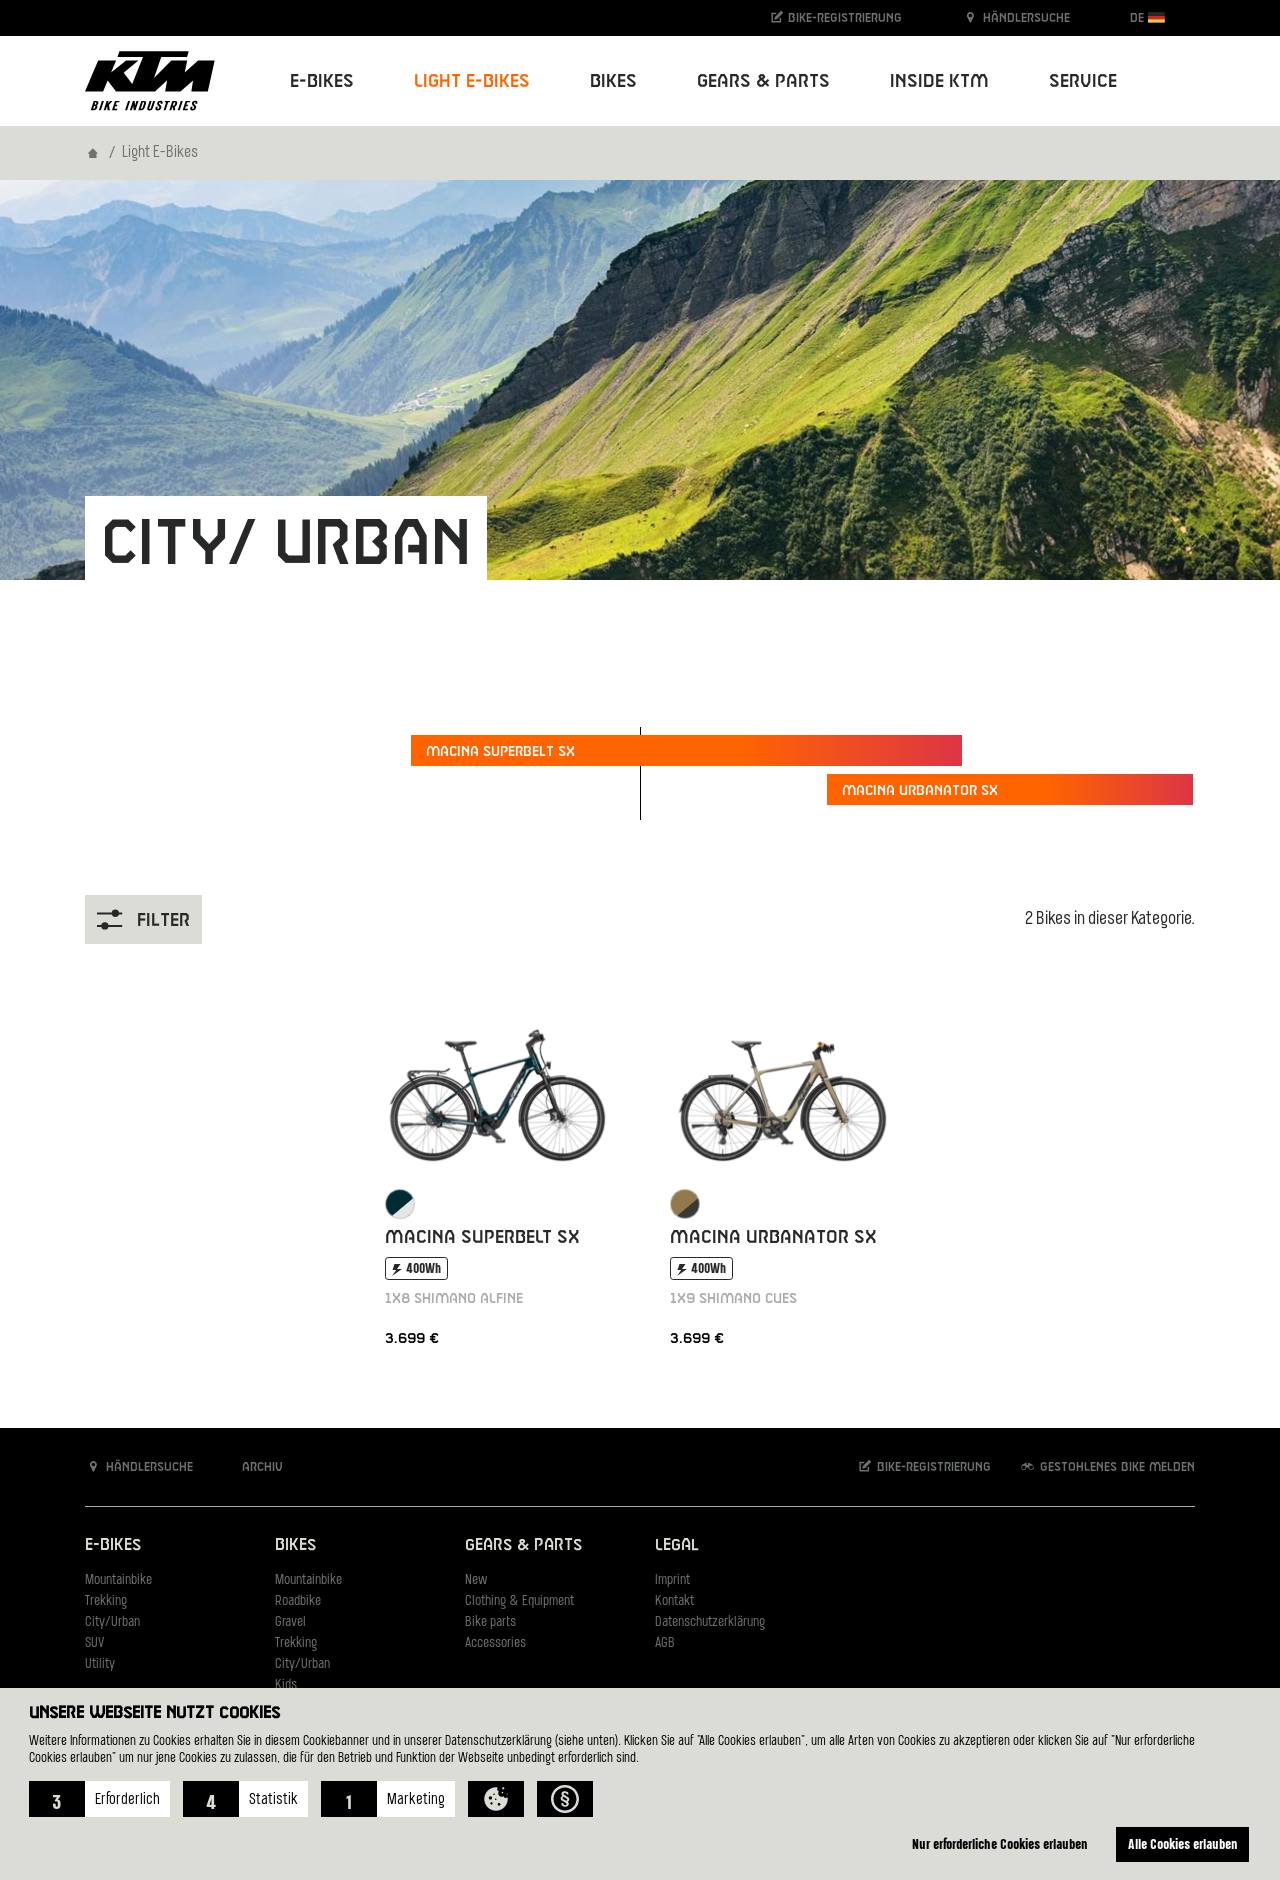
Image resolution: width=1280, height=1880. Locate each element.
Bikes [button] (613, 81)
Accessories (495, 1643)
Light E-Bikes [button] (472, 81)
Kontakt (674, 1601)
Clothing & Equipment (519, 1601)
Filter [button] (143, 919)
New (476, 1580)
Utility (100, 1664)
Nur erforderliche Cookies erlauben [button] (1000, 1843)
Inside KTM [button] (939, 81)
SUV (94, 1643)
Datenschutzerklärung (710, 1622)
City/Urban (112, 1622)
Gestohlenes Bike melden (1107, 1466)
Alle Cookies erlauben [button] (1183, 1843)
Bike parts (490, 1622)
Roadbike (298, 1601)
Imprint (672, 1580)
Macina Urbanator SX (920, 791)
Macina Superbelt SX (500, 752)
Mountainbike (118, 1580)
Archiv (252, 1466)
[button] (99, 1799)
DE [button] (1147, 17)
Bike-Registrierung (835, 17)
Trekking (106, 1601)
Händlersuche (1016, 17)
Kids (286, 1685)
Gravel (290, 1622)
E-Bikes (113, 1545)
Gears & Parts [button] (763, 81)
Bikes (295, 1545)
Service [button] (1083, 81)
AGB (665, 1643)
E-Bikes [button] (322, 81)
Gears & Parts (523, 1545)
